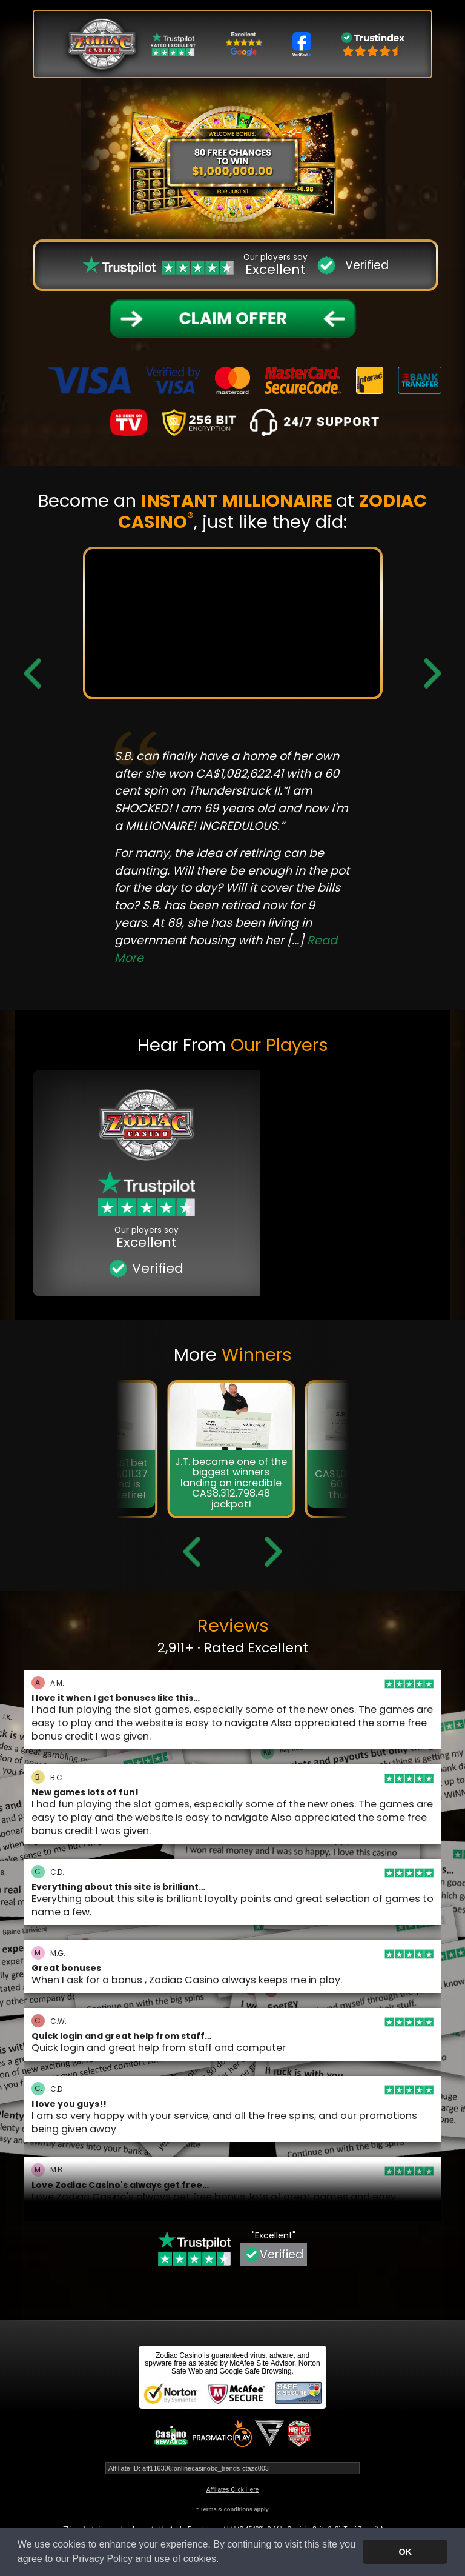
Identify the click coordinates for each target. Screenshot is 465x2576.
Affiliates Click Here (232, 2489)
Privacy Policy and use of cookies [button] (144, 2559)
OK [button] (405, 2552)
